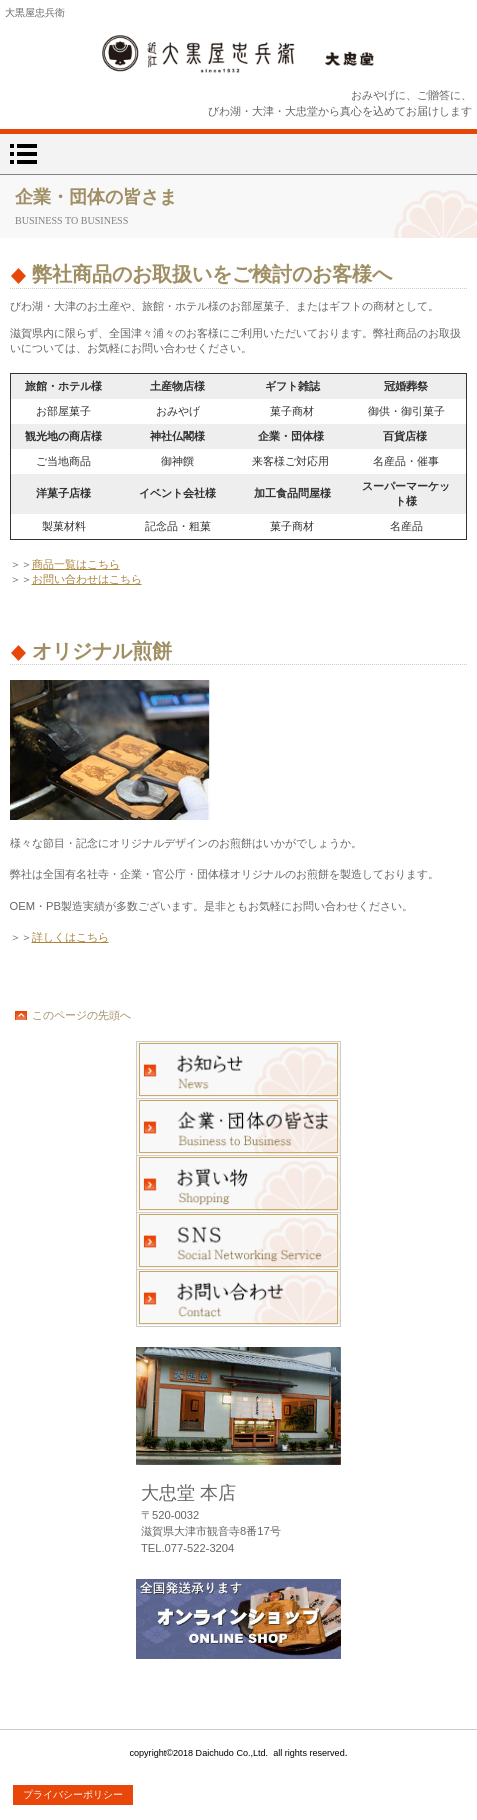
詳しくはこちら (70, 937)
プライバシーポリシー (73, 1794)
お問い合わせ (238, 1298)
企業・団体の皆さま (238, 1127)
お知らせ (238, 1070)
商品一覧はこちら (76, 564)
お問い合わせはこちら (87, 579)
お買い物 (238, 1184)
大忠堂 (238, 54)
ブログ (238, 1241)
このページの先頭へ (81, 1015)
